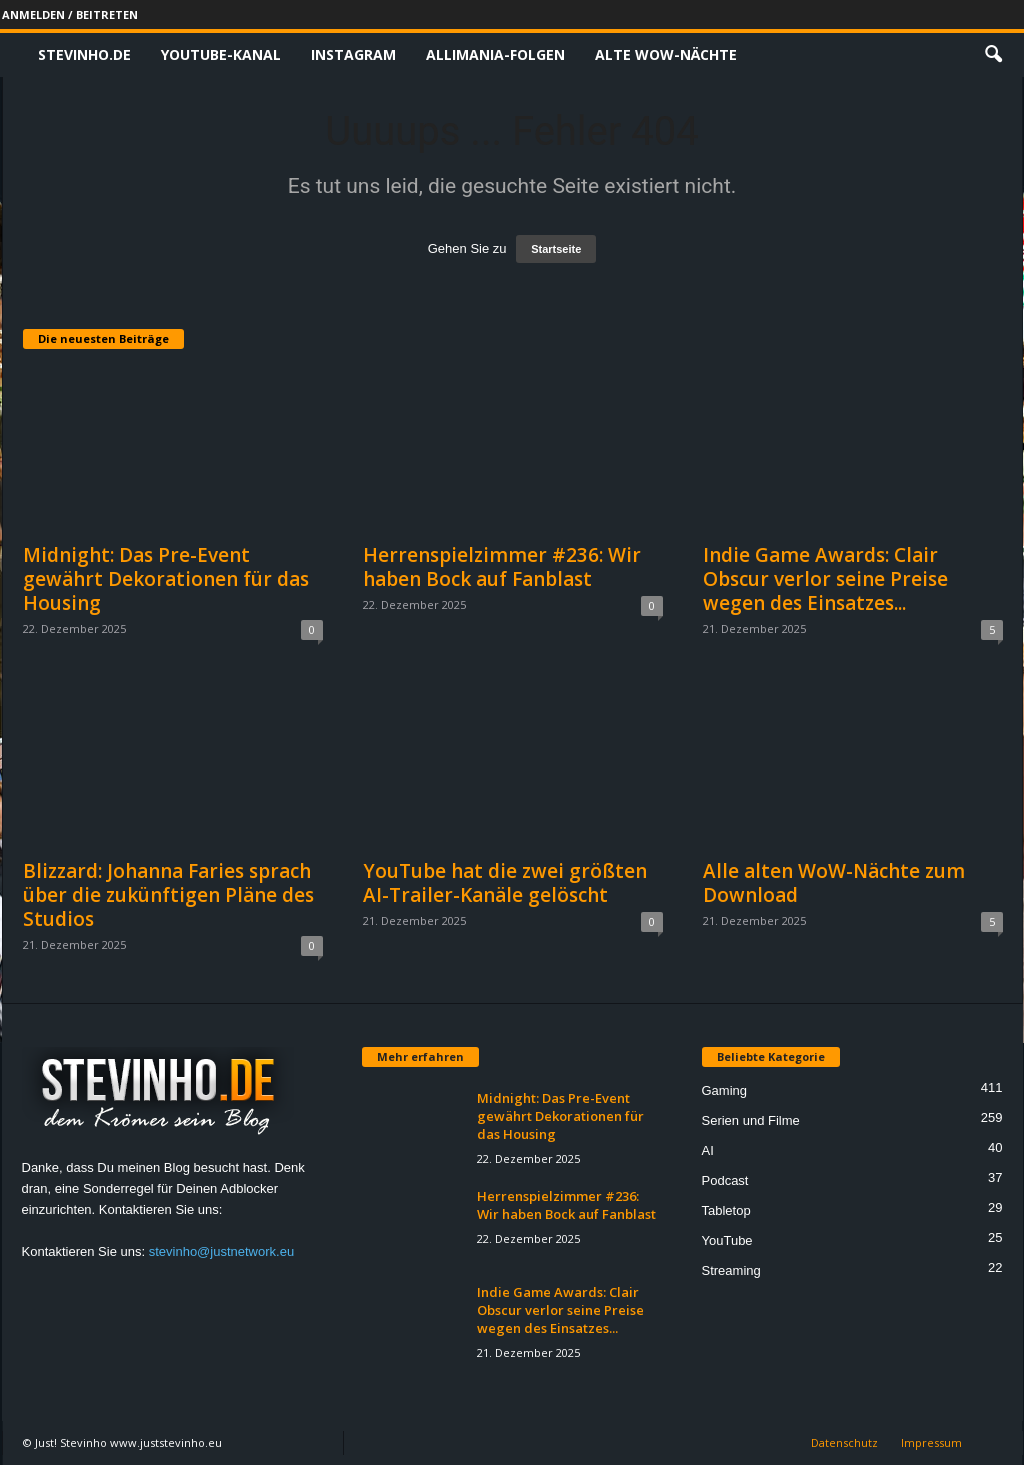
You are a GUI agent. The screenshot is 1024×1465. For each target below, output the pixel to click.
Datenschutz (844, 1442)
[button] (993, 55)
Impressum (931, 1442)
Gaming (725, 1090)
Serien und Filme (751, 1120)
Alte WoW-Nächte (666, 54)
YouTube (727, 1240)
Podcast (725, 1180)
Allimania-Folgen (495, 54)
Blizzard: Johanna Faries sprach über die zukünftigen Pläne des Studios (168, 895)
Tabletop (726, 1210)
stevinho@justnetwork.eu (221, 1251)
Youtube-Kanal (221, 54)
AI (708, 1150)
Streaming (731, 1270)
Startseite (556, 249)
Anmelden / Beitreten (70, 14)
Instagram (353, 54)
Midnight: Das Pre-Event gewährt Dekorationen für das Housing (166, 579)
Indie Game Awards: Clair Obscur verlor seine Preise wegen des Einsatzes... (825, 579)
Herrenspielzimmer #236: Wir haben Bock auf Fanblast (502, 567)
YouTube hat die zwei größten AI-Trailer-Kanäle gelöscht (505, 883)
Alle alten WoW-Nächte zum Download (834, 883)
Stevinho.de (84, 54)
